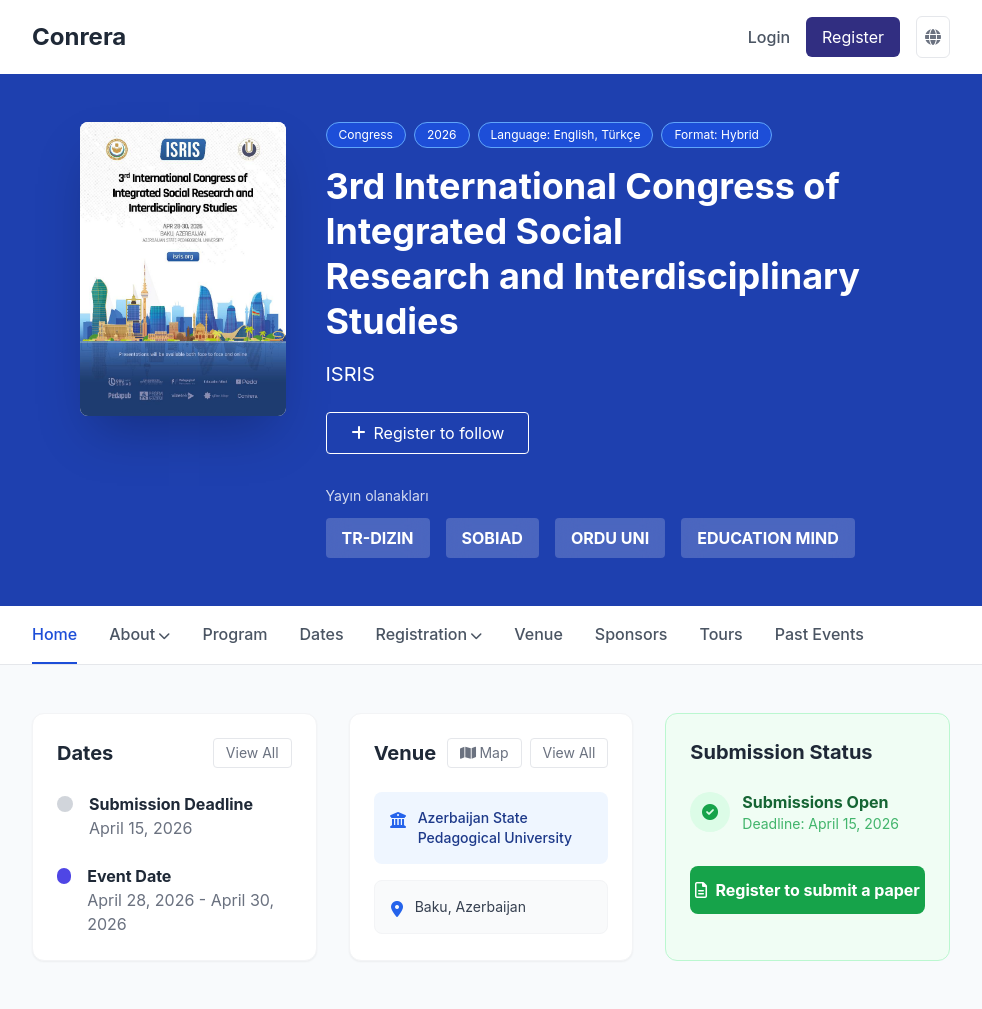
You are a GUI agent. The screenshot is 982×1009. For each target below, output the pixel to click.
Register (853, 37)
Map (484, 752)
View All (252, 752)
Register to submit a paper (807, 890)
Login (769, 37)
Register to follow (428, 433)
